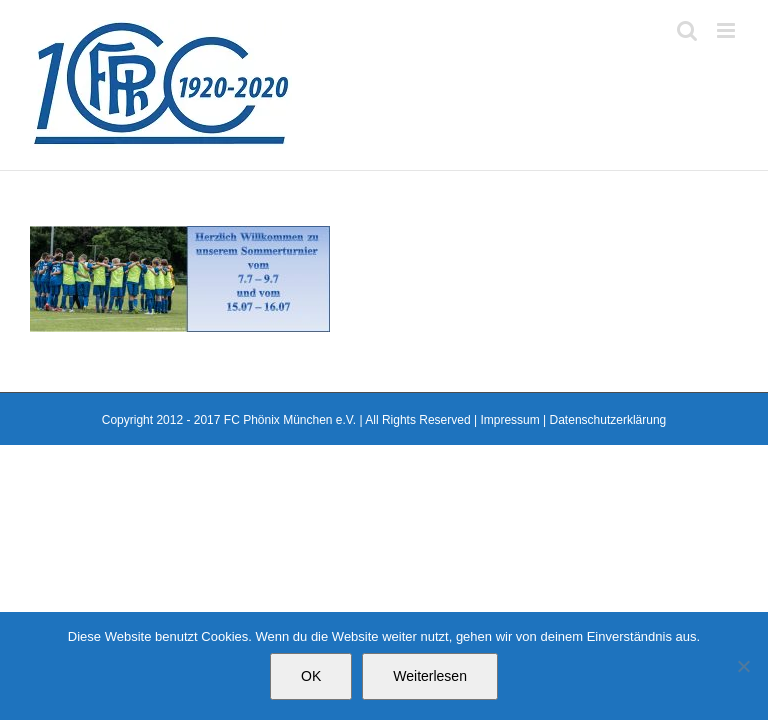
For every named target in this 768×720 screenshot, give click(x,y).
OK (311, 676)
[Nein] (743, 666)
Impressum (509, 420)
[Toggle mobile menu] (727, 30)
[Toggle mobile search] (687, 30)
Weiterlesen (430, 676)
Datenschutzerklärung (608, 420)
